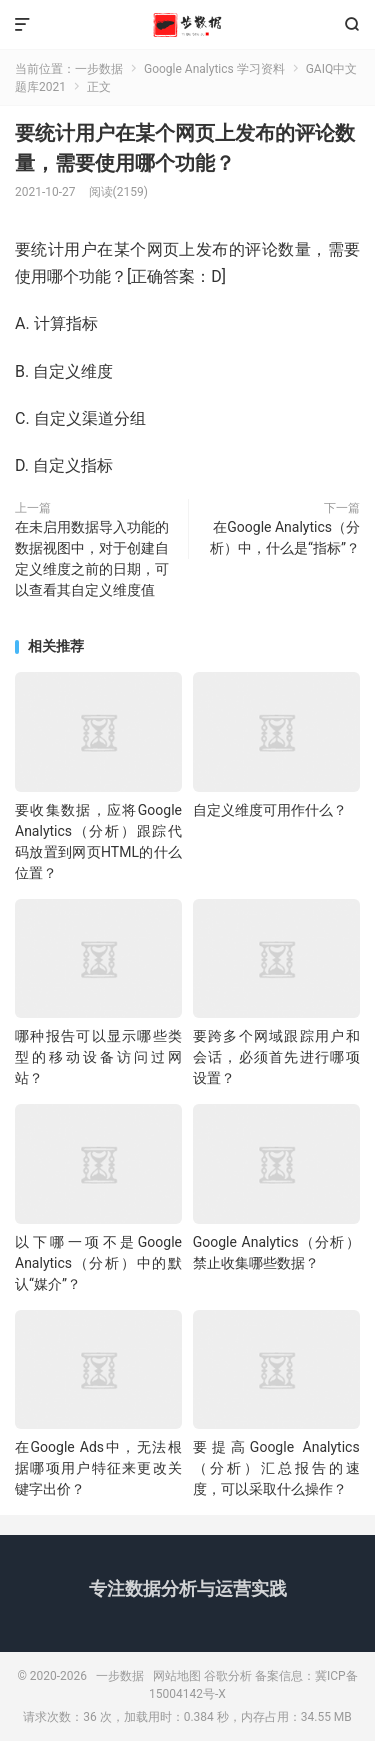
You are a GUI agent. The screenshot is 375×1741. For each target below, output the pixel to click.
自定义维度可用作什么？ (270, 810)
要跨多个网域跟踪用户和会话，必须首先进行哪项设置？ (276, 1057)
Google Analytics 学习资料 (214, 69)
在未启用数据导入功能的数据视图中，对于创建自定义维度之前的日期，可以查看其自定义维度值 (92, 558)
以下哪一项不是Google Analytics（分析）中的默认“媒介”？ (98, 1263)
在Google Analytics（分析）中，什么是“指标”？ (285, 537)
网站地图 (177, 1676)
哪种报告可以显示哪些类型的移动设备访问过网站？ (98, 1057)
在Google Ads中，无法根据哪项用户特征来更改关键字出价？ (98, 1468)
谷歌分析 (228, 1676)
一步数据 (187, 25)
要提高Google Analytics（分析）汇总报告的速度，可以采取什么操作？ (276, 1468)
